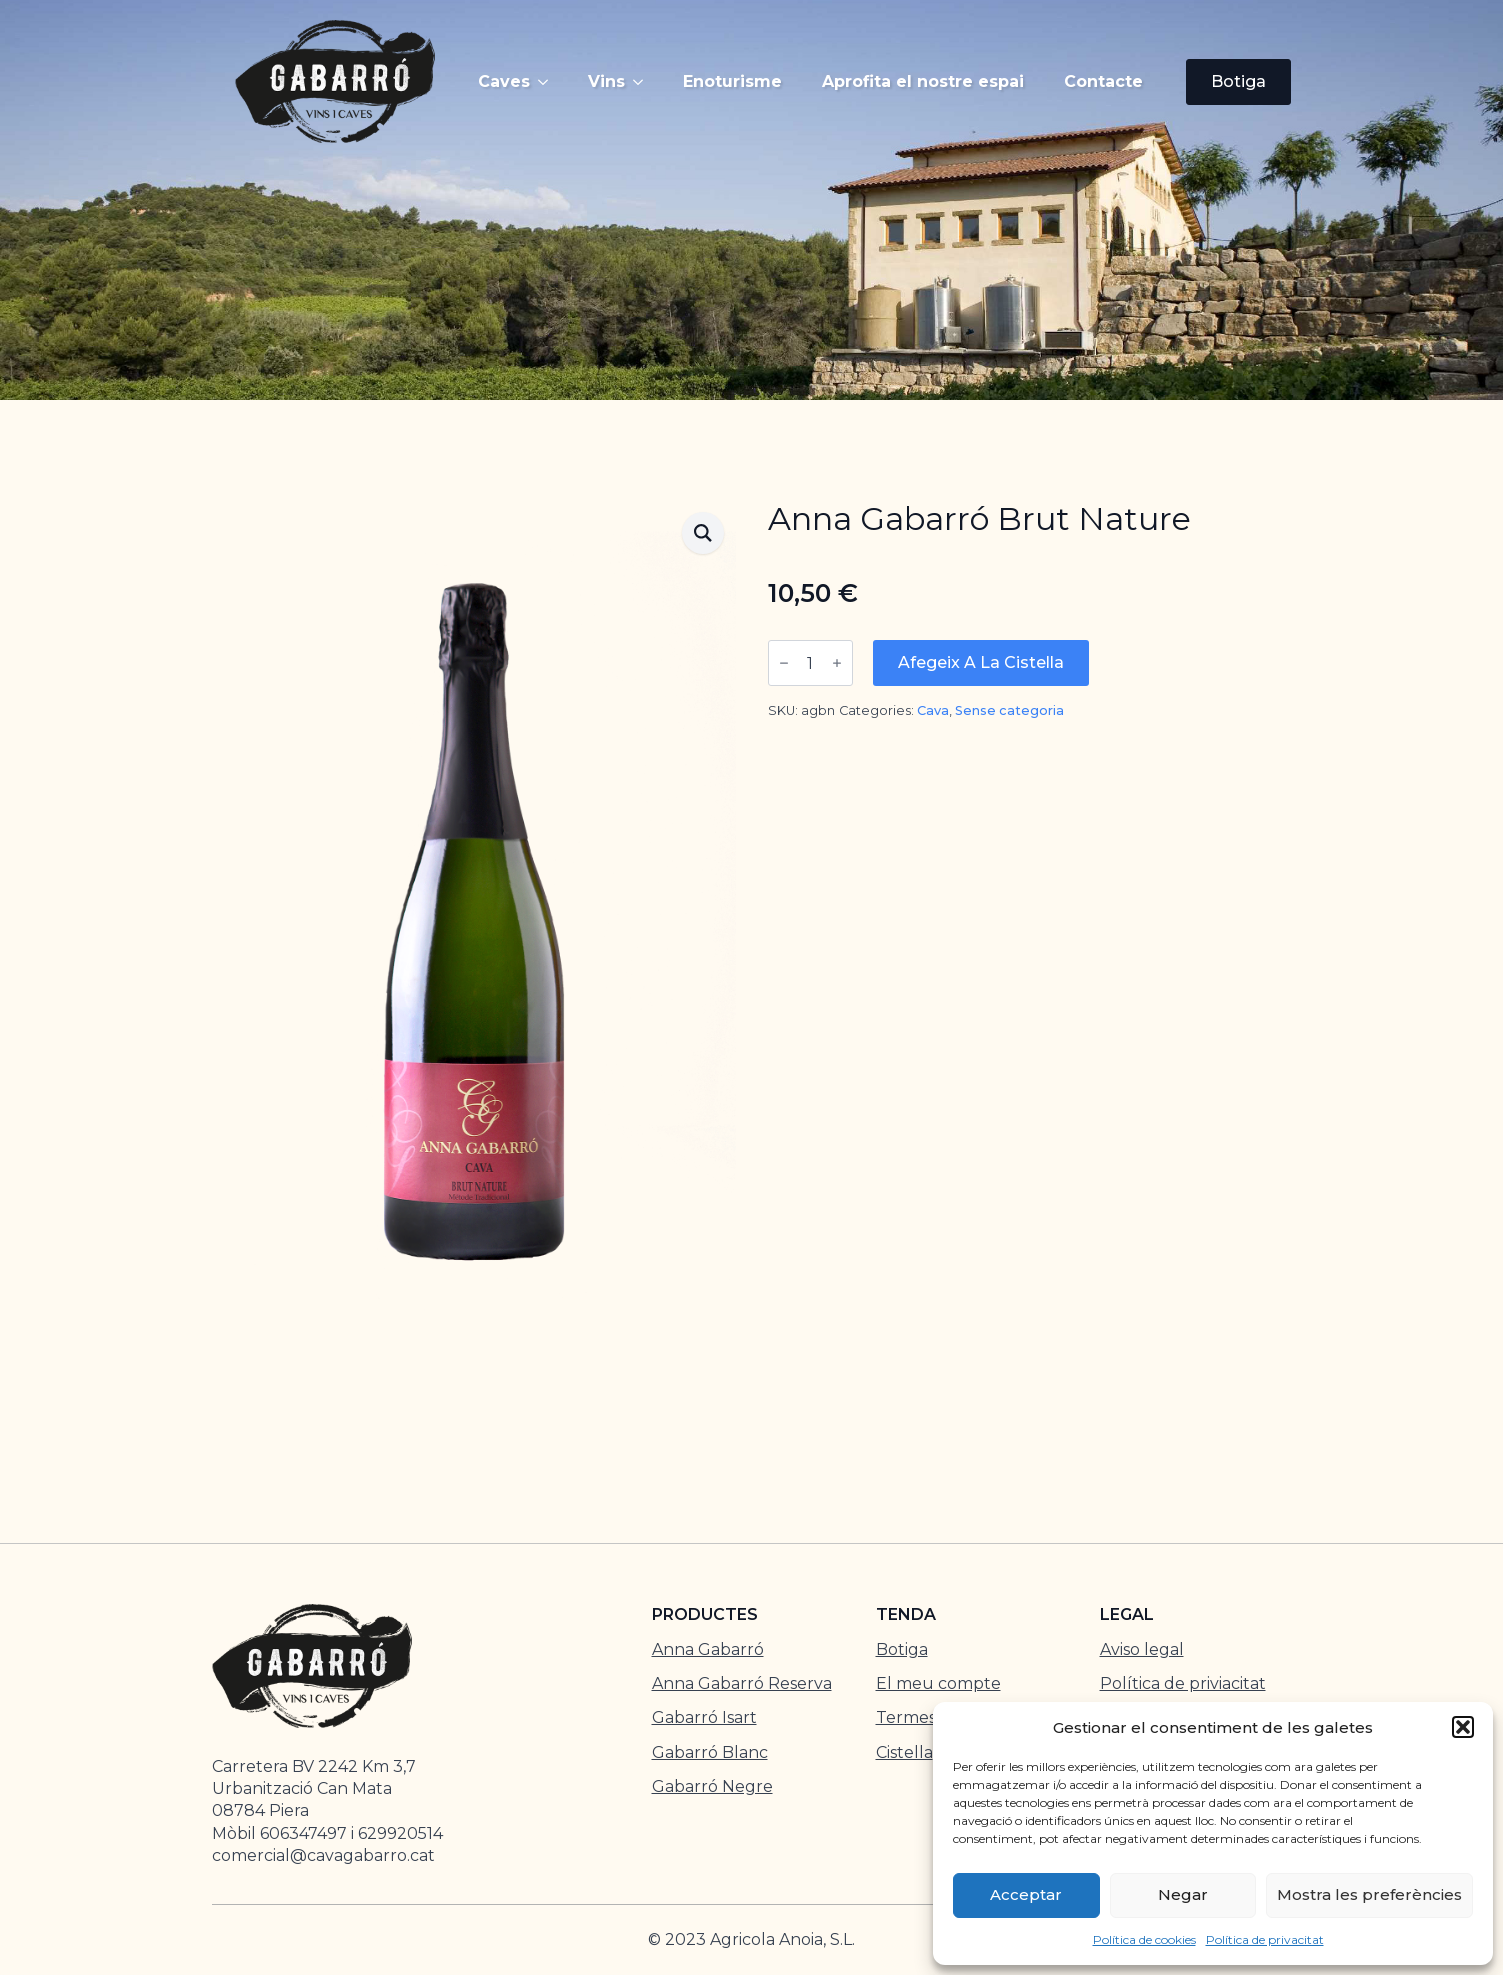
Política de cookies (1144, 1939)
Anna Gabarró (708, 1649)
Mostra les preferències (1369, 1894)
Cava (933, 710)
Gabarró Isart (704, 1717)
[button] (1463, 1727)
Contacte (1103, 81)
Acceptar (1026, 1894)
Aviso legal (1142, 1649)
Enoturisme (732, 81)
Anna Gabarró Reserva (742, 1683)
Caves (504, 81)
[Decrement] (784, 663)
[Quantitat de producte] (810, 663)
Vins (606, 81)
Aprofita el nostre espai (923, 81)
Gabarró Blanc (710, 1752)
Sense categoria (1009, 710)
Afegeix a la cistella (981, 662)
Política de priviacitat (1183, 1683)
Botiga (902, 1649)
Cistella (904, 1752)
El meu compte (938, 1683)
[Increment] (837, 663)
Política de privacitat (1265, 1939)
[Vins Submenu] (644, 82)
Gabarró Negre (712, 1786)
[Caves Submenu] (549, 82)
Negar (1183, 1894)
